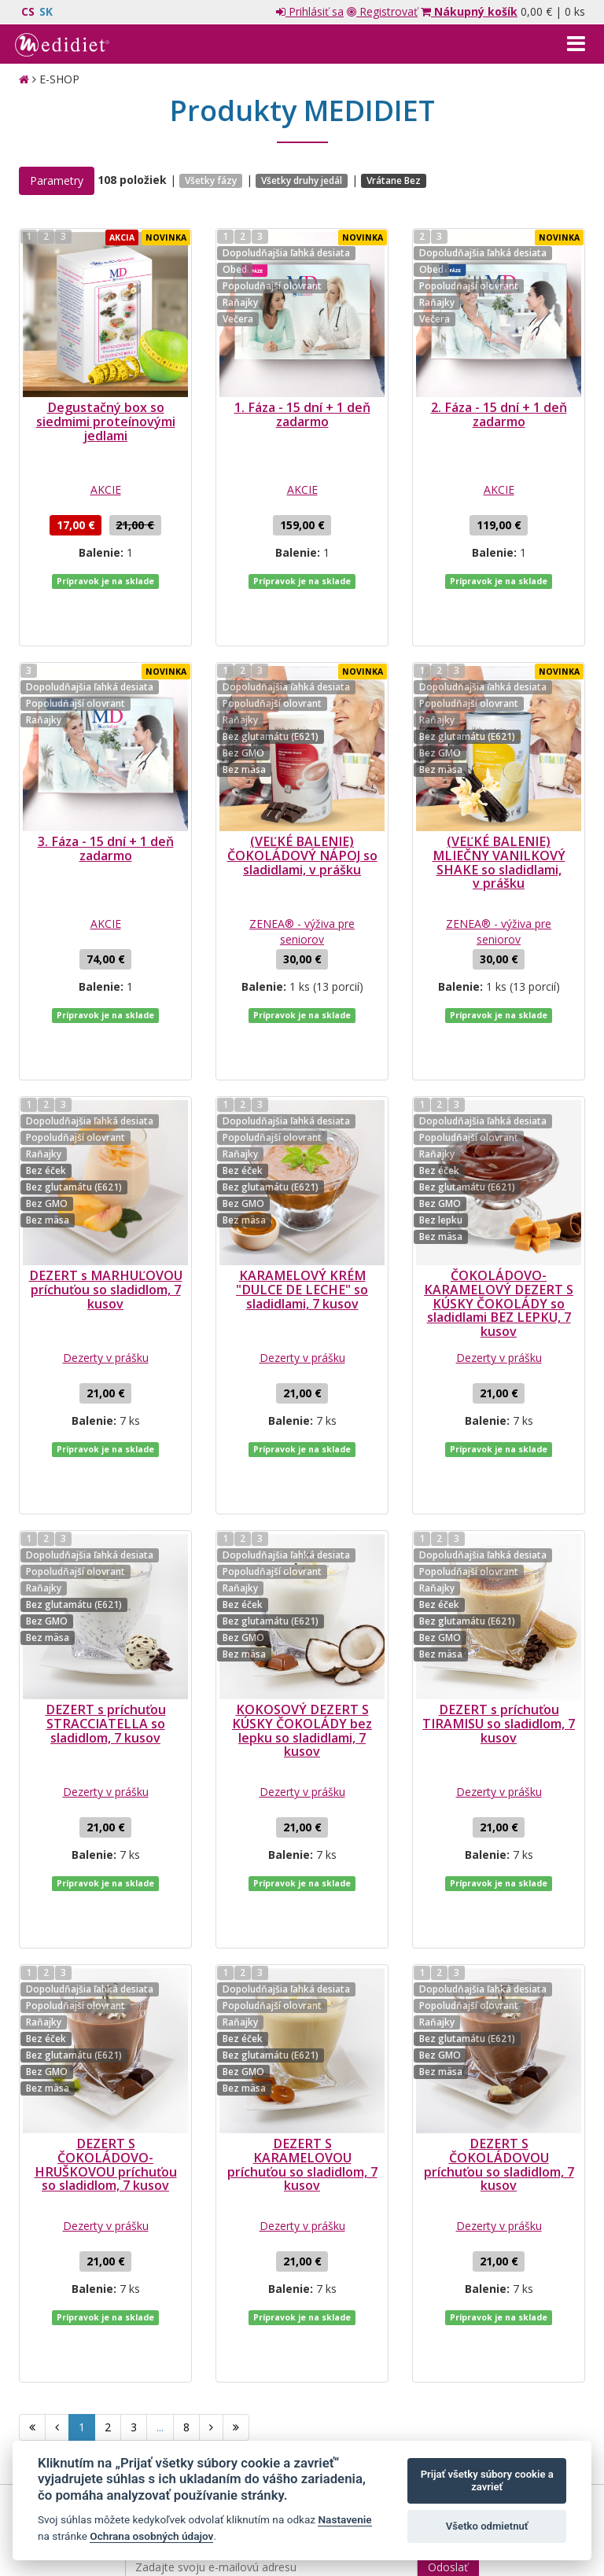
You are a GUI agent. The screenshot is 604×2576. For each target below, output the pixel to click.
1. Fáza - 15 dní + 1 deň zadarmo (302, 414)
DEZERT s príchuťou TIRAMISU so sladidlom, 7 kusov (498, 1581)
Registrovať (382, 11)
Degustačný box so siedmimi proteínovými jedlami (105, 421)
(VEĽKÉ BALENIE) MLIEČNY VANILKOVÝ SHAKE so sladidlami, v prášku (499, 815)
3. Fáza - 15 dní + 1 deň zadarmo (106, 801)
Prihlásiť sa (310, 11)
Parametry (56, 180)
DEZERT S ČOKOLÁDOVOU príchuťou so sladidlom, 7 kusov (499, 1975)
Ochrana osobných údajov (151, 2536)
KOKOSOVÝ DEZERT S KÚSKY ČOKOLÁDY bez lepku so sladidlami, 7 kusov (302, 1588)
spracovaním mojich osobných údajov (299, 2353)
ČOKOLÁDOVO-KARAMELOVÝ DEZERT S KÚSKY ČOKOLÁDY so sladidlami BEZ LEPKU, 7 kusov (498, 1209)
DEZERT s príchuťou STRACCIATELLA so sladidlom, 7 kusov (106, 1581)
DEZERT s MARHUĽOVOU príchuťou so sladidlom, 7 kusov (105, 1194)
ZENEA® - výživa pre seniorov (302, 884)
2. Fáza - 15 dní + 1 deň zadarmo (499, 414)
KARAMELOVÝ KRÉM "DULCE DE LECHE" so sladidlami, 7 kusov (302, 1194)
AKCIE (105, 489)
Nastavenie (344, 2519)
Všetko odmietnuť (487, 2526)
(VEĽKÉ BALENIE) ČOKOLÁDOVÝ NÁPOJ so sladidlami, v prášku (302, 808)
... (160, 2191)
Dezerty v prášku (106, 1263)
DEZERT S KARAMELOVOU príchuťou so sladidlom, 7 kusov (302, 1975)
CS (28, 11)
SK (46, 11)
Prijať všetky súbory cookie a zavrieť (487, 2480)
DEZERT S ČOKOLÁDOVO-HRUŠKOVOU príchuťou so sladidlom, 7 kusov (106, 1975)
